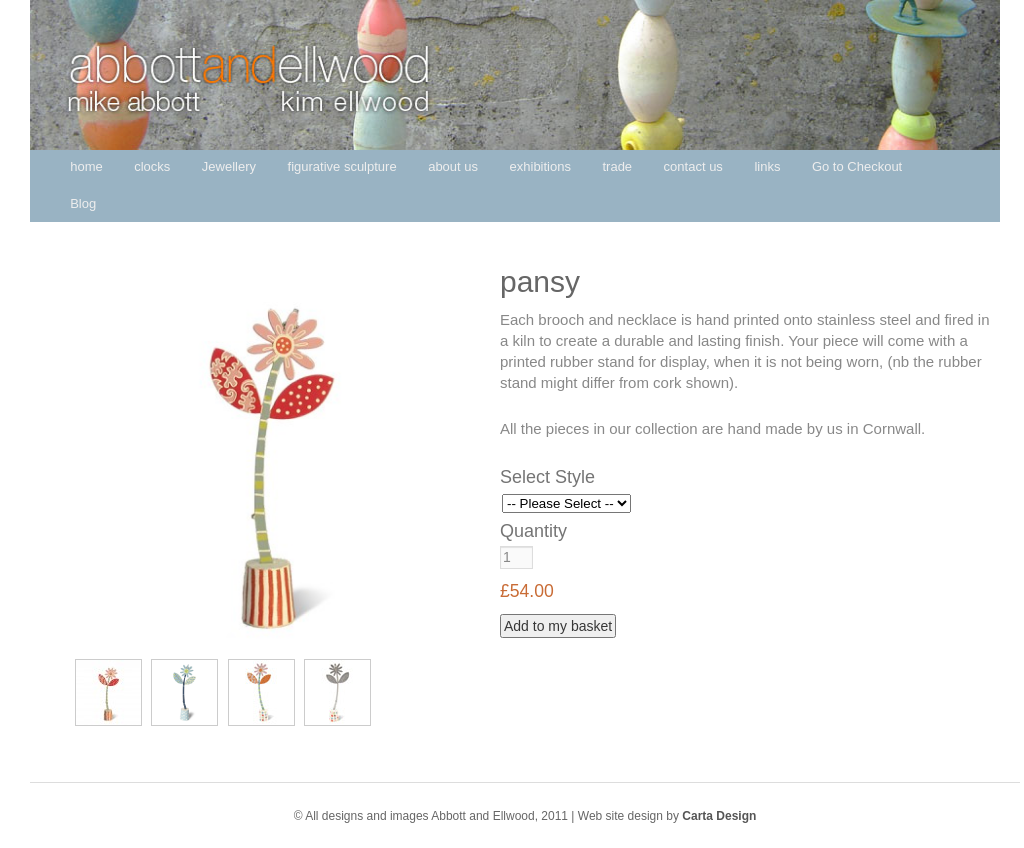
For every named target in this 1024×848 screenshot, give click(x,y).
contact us (693, 166)
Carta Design (719, 816)
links (767, 166)
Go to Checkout (857, 166)
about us (453, 166)
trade (617, 166)
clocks (152, 166)
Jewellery (229, 166)
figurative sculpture (342, 166)
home (86, 166)
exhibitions (540, 166)
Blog (83, 203)
